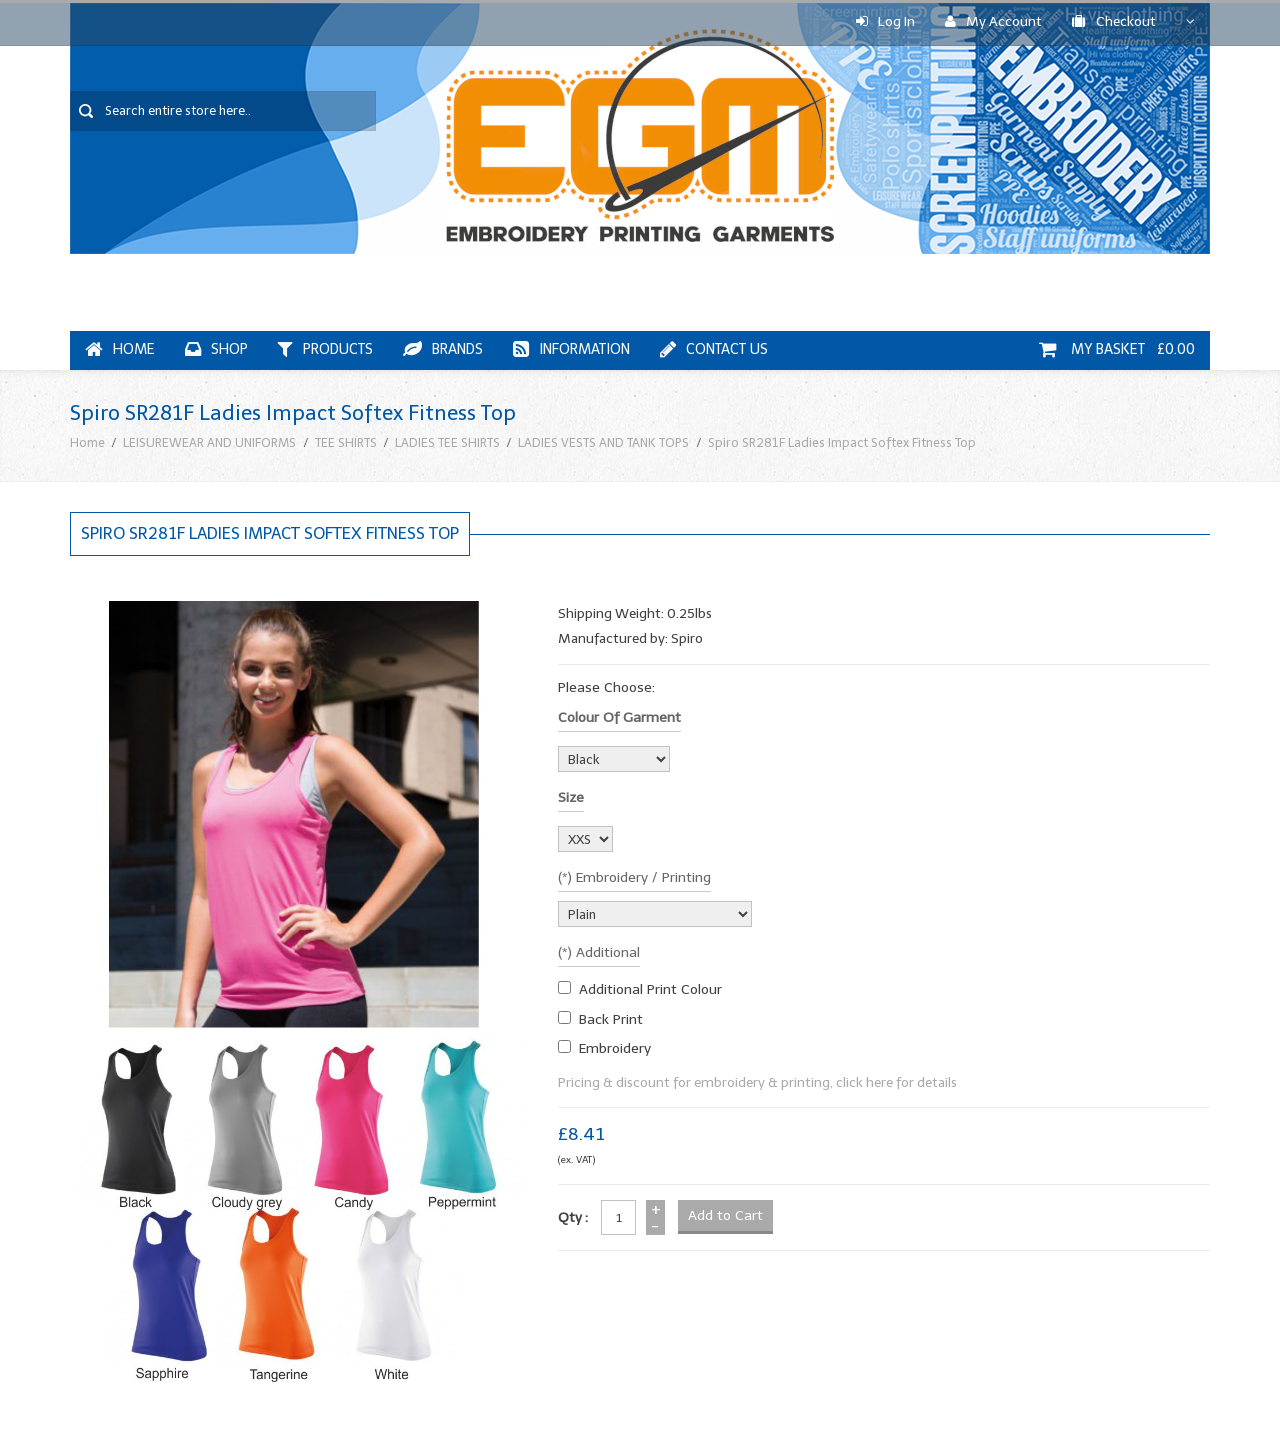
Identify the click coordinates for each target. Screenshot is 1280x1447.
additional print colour (650, 989)
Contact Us (714, 349)
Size (571, 797)
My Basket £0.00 (1117, 349)
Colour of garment (619, 717)
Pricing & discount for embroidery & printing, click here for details (757, 1082)
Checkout (1114, 21)
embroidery (615, 1048)
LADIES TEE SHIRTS (447, 442)
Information (571, 349)
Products (325, 349)
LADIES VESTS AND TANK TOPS (603, 442)
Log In (885, 21)
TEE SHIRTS (346, 442)
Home (120, 349)
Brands (443, 349)
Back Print (611, 1019)
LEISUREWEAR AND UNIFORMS (209, 442)
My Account (993, 21)
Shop (216, 349)
